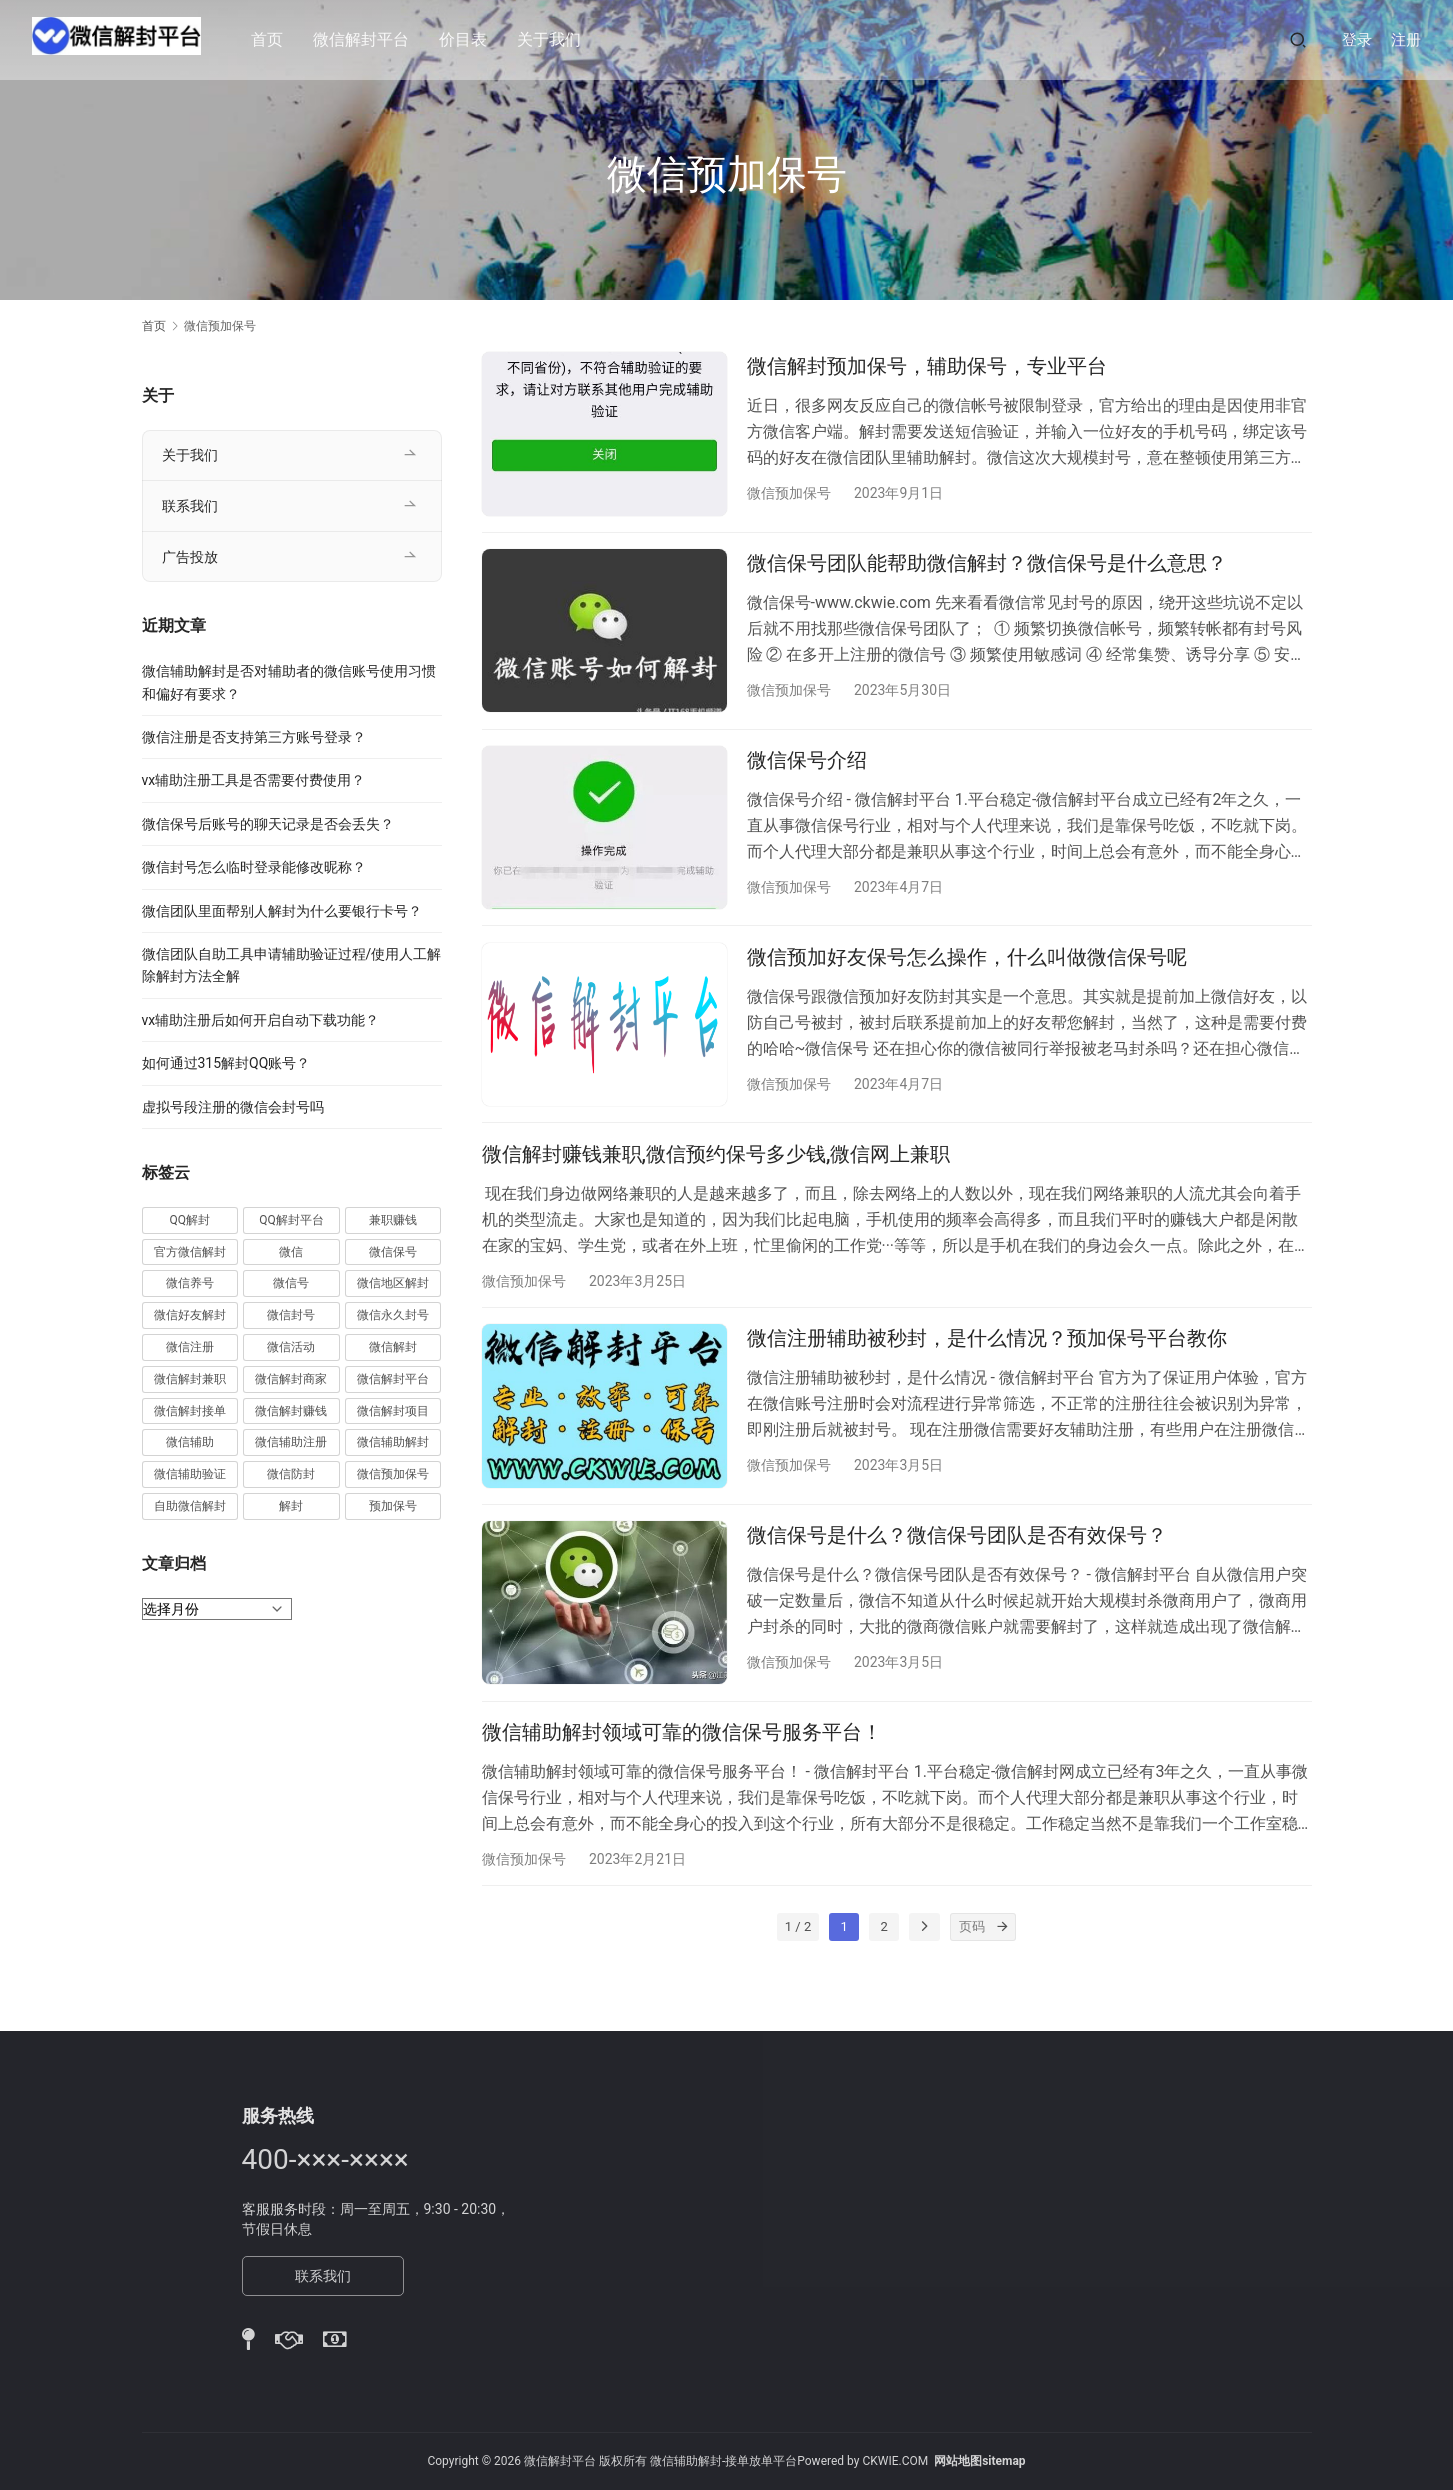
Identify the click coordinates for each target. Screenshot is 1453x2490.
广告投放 (190, 557)
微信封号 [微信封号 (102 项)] (291, 1315)
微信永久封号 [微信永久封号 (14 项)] (393, 1315)
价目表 (474, 39)
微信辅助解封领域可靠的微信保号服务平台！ (682, 1784)
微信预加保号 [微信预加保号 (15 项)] (393, 1474)
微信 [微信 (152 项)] (291, 1252)
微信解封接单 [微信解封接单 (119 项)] (190, 1411)
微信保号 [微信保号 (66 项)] (393, 1252)
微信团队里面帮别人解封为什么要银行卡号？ (282, 911)
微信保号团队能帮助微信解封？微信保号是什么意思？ (987, 571)
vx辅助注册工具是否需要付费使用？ (254, 780)
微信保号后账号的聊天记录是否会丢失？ (268, 824)
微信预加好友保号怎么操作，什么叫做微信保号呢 (967, 979)
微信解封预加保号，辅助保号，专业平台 (927, 366)
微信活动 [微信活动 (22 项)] (291, 1347)
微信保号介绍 (807, 775)
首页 (278, 39)
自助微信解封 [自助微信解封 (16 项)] (190, 1506)
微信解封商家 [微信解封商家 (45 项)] (291, 1379)
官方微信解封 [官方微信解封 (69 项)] (190, 1252)
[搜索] (1298, 39)
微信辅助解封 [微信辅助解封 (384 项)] (393, 1442)
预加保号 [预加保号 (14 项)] (393, 1506)
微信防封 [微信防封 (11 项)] (291, 1474)
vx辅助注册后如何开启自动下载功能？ (261, 1020)
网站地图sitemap (979, 2461)
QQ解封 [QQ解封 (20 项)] (190, 1220)
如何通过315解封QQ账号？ (226, 1063)
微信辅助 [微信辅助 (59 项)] (190, 1442)
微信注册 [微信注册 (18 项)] (190, 1347)
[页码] (1002, 1987)
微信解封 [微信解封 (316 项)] (393, 1347)
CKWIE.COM (895, 2461)
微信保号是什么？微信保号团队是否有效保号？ (957, 1580)
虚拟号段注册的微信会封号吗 (233, 1107)
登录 (1357, 40)
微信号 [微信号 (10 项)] (291, 1283)
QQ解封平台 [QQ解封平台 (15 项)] (291, 1220)
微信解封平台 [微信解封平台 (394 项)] (393, 1379)
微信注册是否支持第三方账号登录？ (254, 737)
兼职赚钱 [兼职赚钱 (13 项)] (393, 1220)
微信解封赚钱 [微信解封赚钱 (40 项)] (291, 1411)
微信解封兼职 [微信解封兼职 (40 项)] (190, 1379)
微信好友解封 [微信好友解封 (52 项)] (190, 1315)
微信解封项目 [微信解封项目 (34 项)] (393, 1411)
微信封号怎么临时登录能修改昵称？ (254, 867)
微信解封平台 (372, 39)
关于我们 (560, 39)
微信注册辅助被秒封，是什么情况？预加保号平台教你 (987, 1376)
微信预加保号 (789, 493)
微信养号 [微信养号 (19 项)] (190, 1283)
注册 (1406, 40)
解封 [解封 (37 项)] (291, 1506)
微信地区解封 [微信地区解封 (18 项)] (393, 1283)
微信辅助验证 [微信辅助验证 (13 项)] (190, 1474)
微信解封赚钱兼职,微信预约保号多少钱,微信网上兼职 (716, 1184)
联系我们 (190, 506)
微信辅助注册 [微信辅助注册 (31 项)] (291, 1442)
